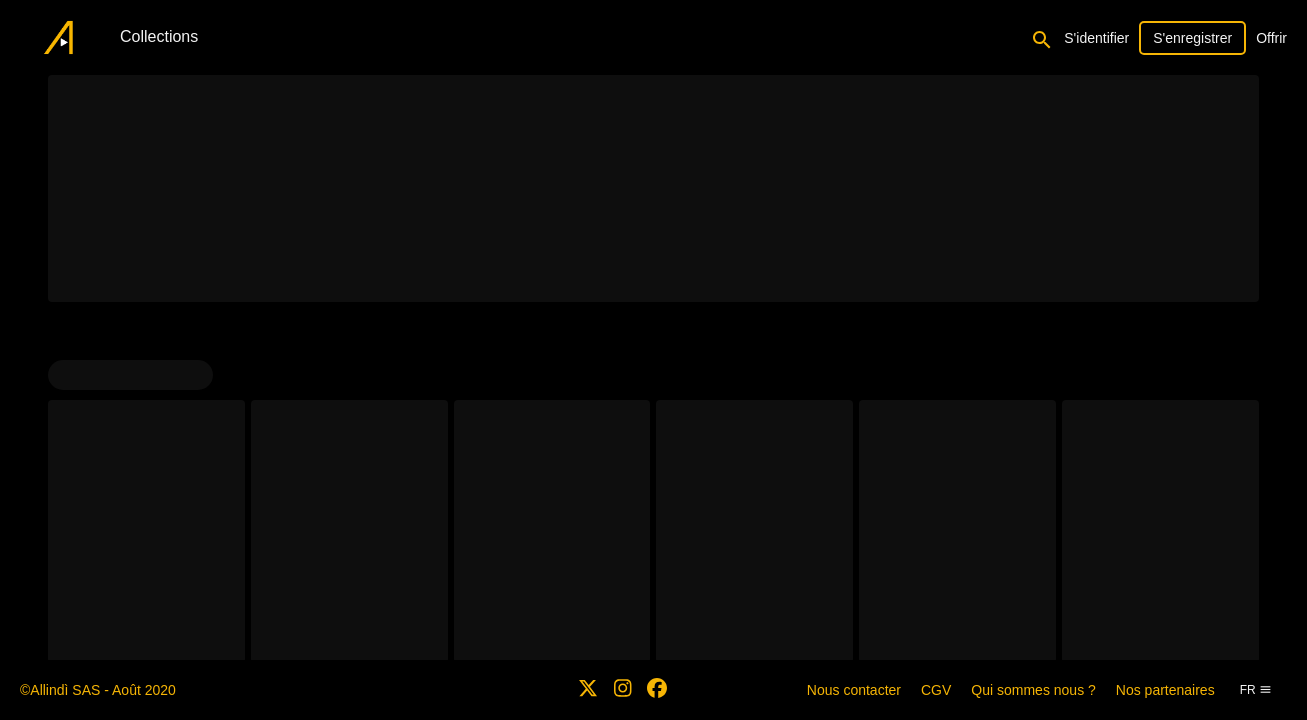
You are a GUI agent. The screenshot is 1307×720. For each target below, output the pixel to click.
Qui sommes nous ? (1033, 690)
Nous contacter (854, 690)
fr (1256, 690)
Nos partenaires (1165, 690)
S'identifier (1096, 38)
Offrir (1271, 38)
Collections (159, 36)
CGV (936, 690)
